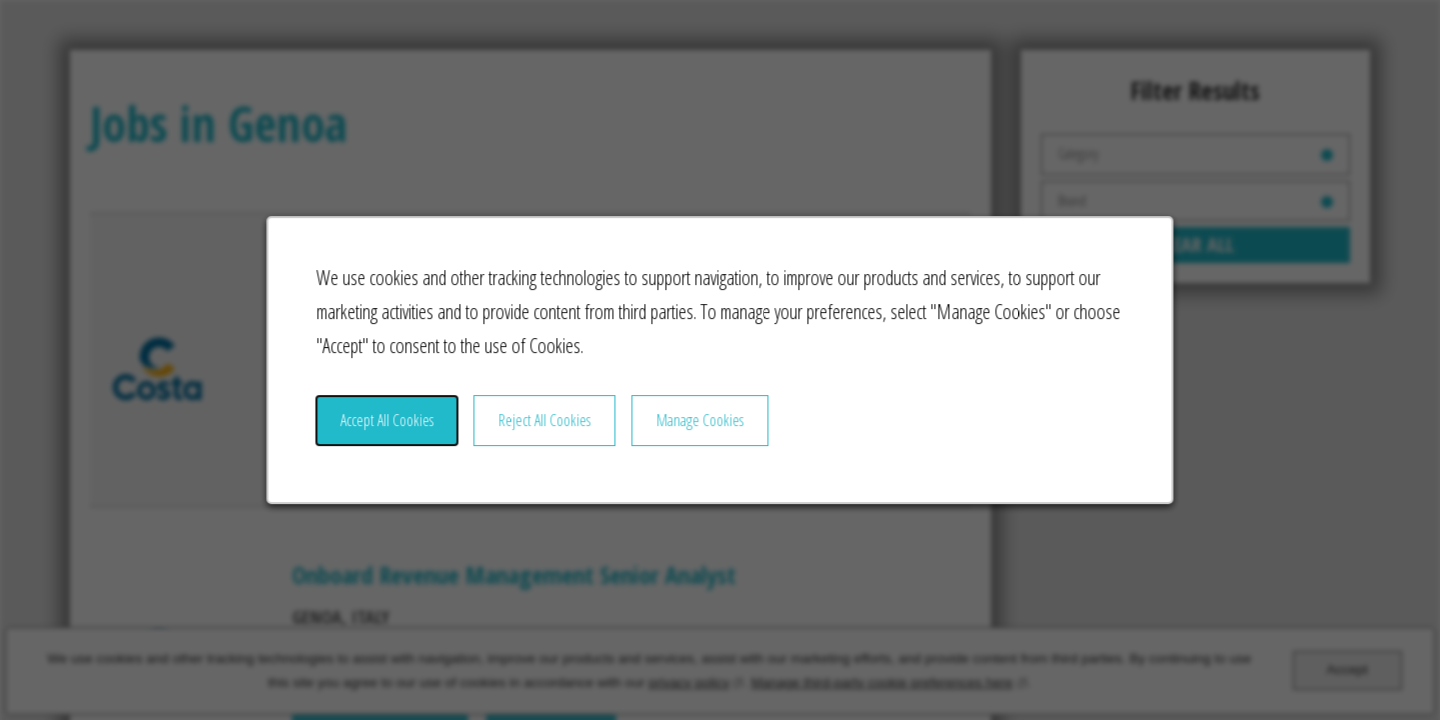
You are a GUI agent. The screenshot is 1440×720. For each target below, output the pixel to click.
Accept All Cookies (398, 427)
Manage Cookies (701, 427)
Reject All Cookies (550, 427)
